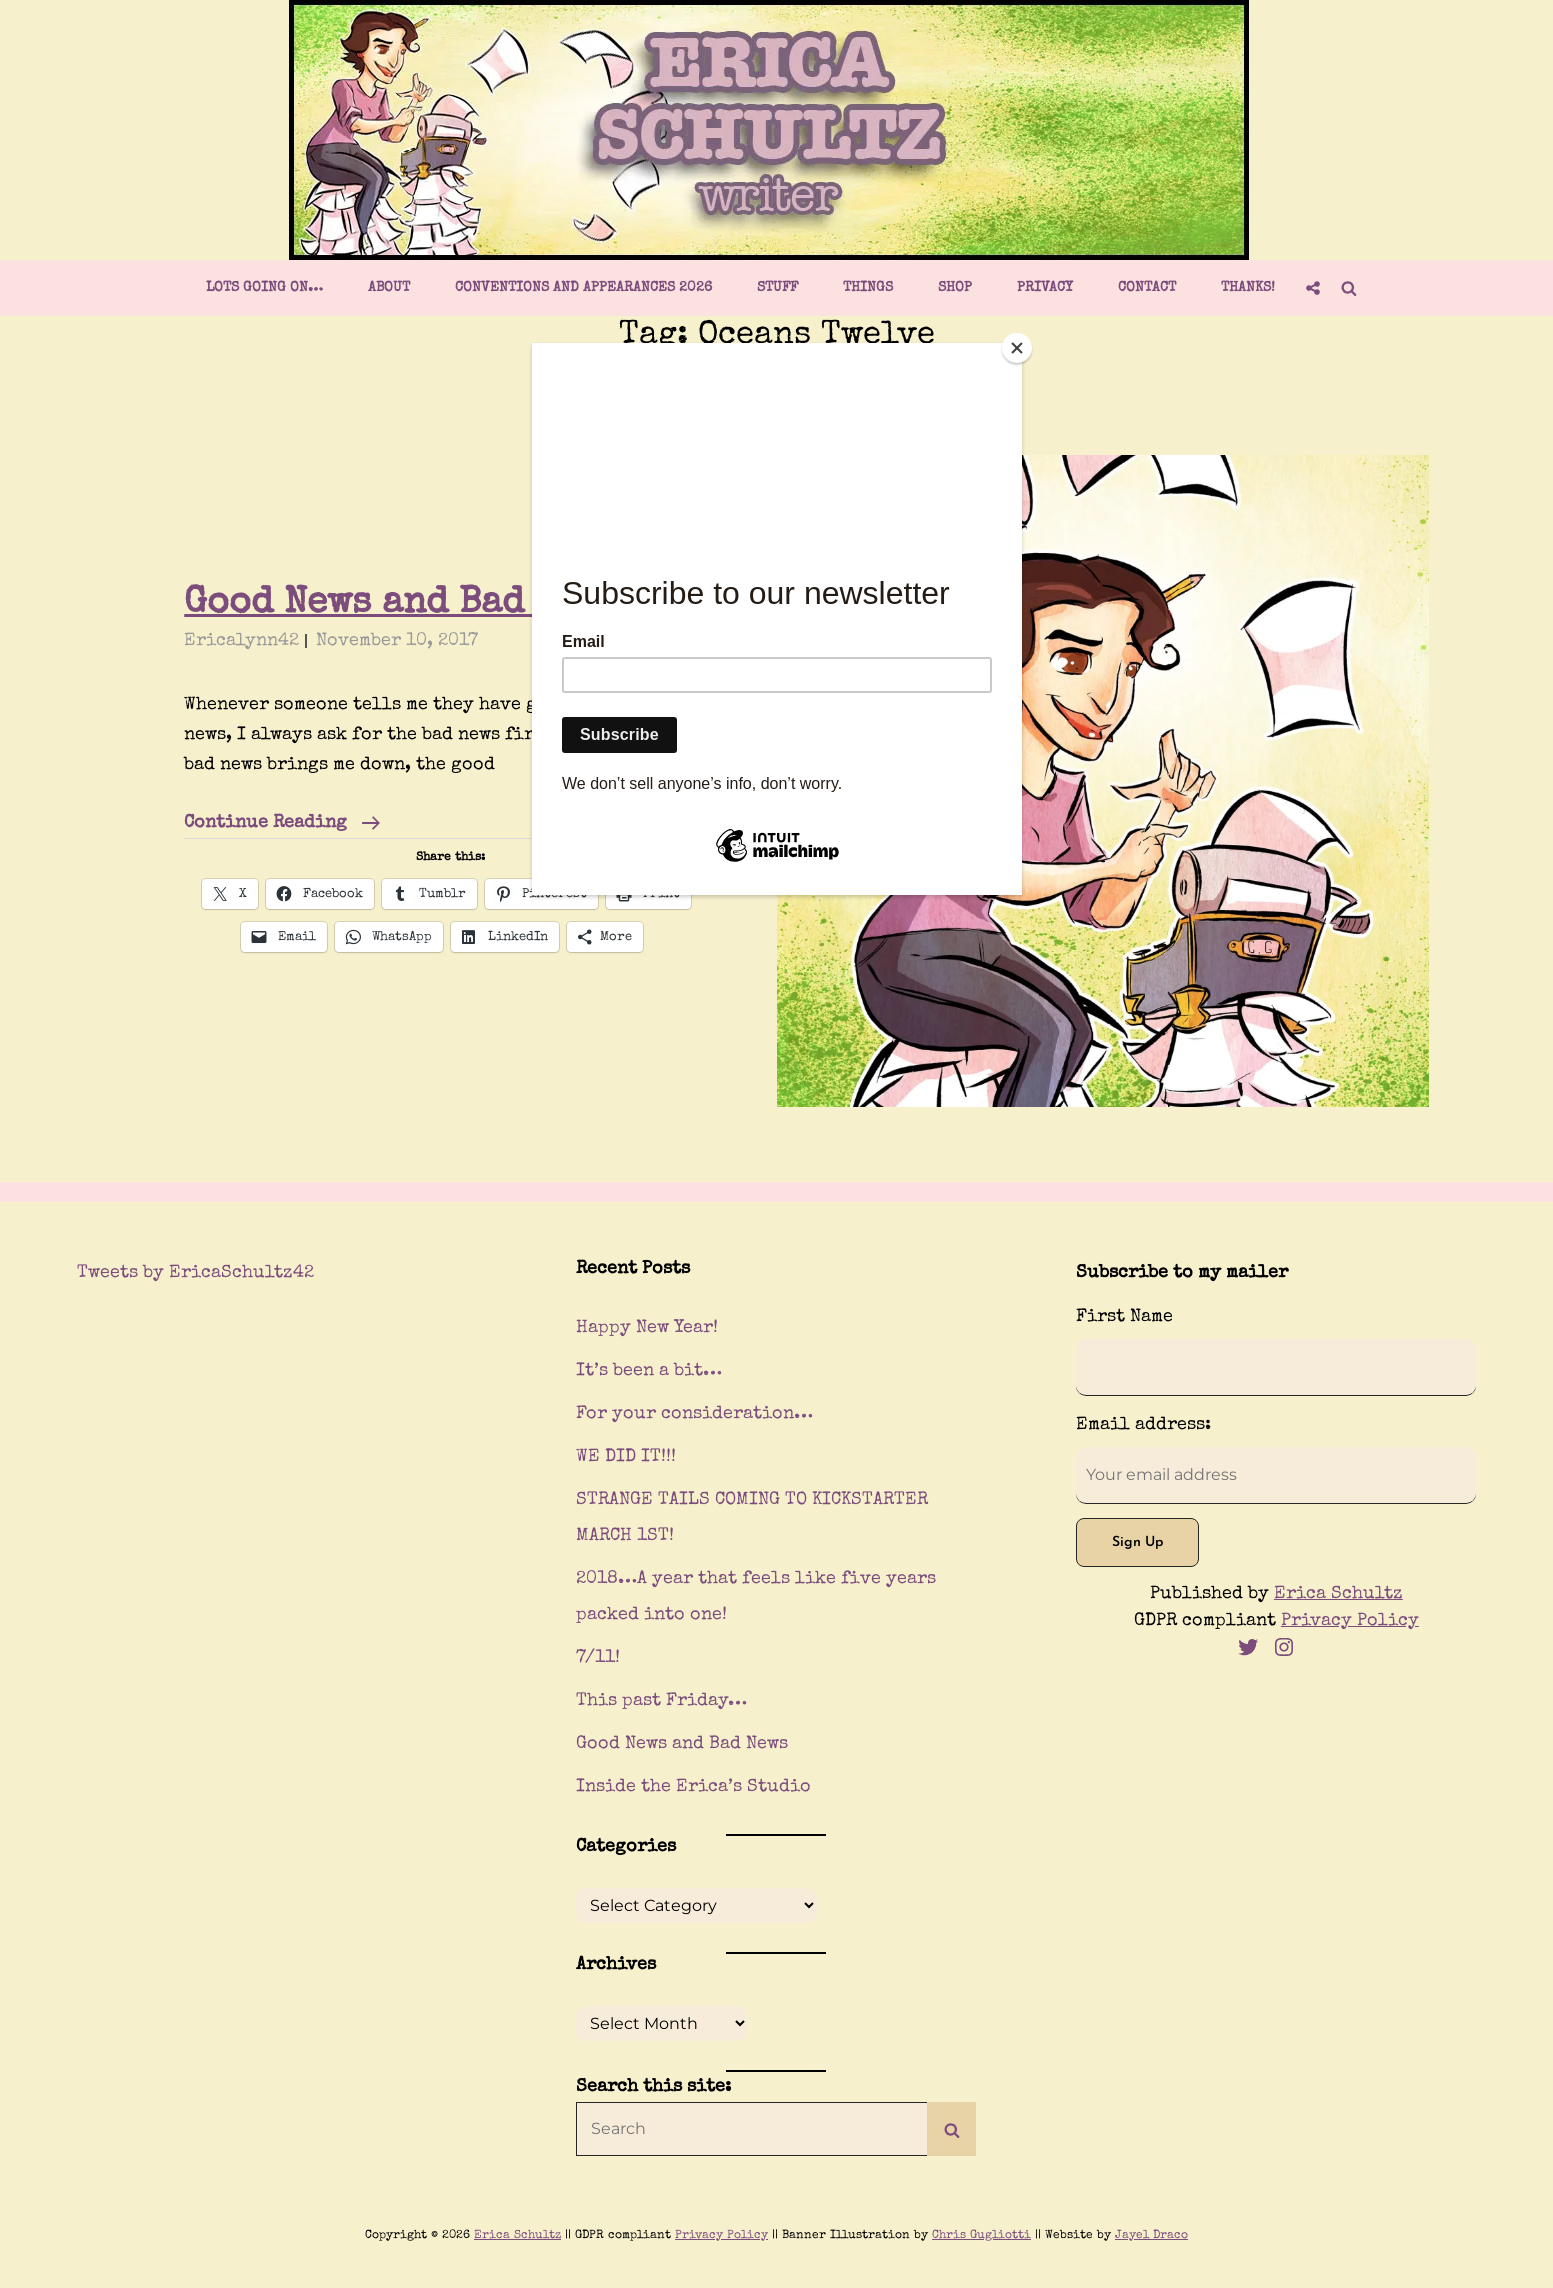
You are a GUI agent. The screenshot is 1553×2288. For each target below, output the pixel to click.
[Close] (1017, 348)
